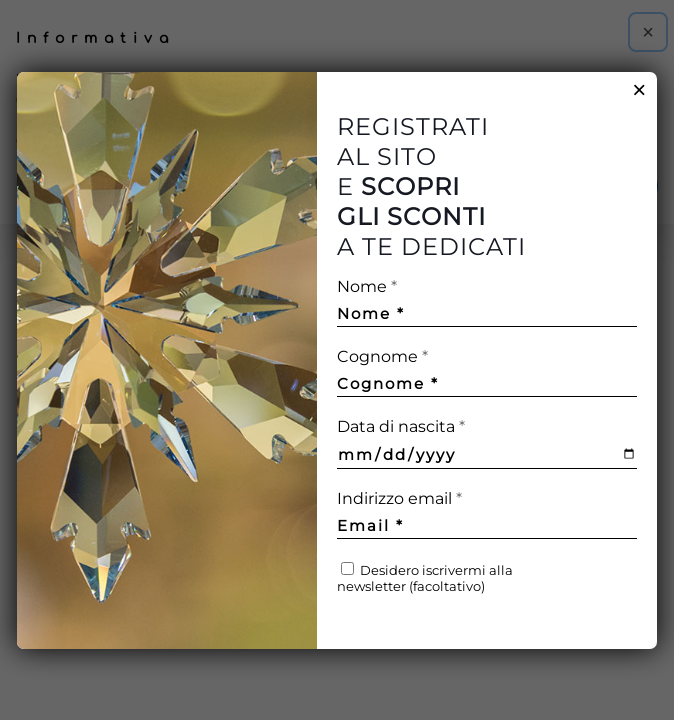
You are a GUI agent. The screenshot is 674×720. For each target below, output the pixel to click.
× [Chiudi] (639, 90)
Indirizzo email (436, 498)
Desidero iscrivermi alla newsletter (425, 578)
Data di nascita (401, 426)
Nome (367, 286)
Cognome (382, 356)
